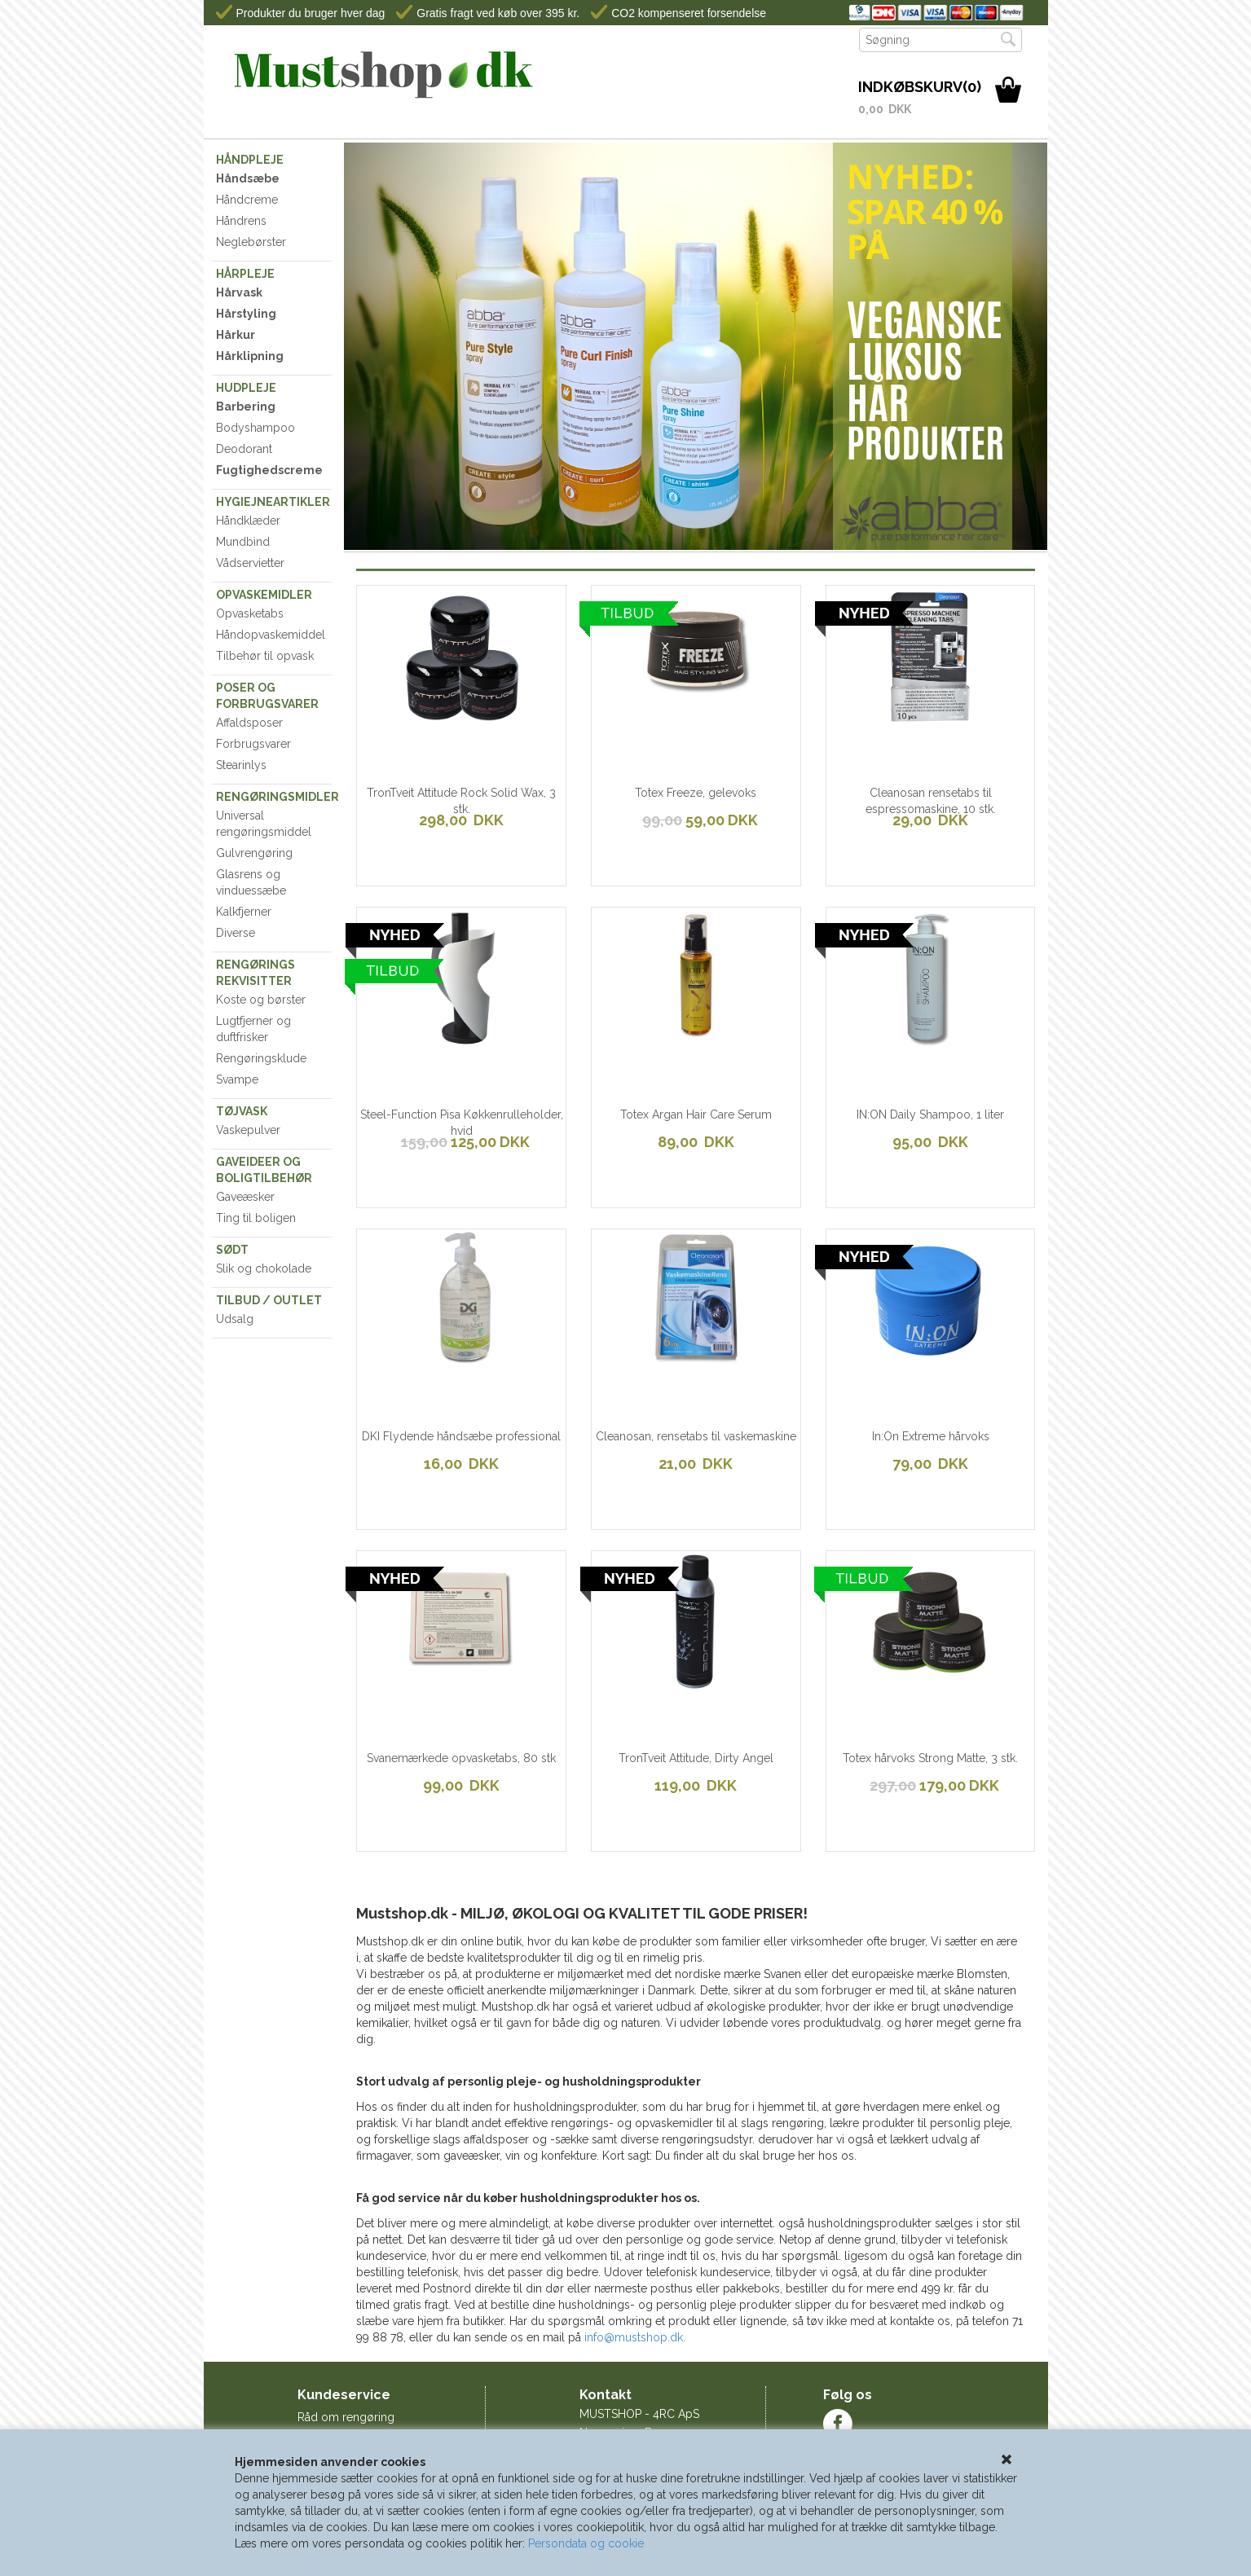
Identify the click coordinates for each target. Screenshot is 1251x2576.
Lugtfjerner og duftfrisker (253, 1029)
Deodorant (244, 448)
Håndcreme (247, 199)
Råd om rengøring (345, 2417)
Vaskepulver (248, 1129)
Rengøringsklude (261, 1058)
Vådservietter (250, 562)
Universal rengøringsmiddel (263, 823)
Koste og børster (261, 999)
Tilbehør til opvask (265, 655)
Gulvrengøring (254, 852)
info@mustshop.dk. (634, 2337)
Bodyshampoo (255, 427)
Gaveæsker (245, 1196)
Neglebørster (251, 241)
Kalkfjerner (243, 911)
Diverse (235, 932)
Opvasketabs (250, 613)
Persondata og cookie (586, 2543)
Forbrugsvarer (253, 743)
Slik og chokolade (263, 1268)
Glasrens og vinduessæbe (251, 882)
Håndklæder (248, 520)
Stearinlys (241, 764)
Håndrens (241, 220)
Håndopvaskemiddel (270, 634)
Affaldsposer (249, 722)
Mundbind (243, 541)
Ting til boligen (256, 1217)
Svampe (237, 1079)
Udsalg (234, 1318)
